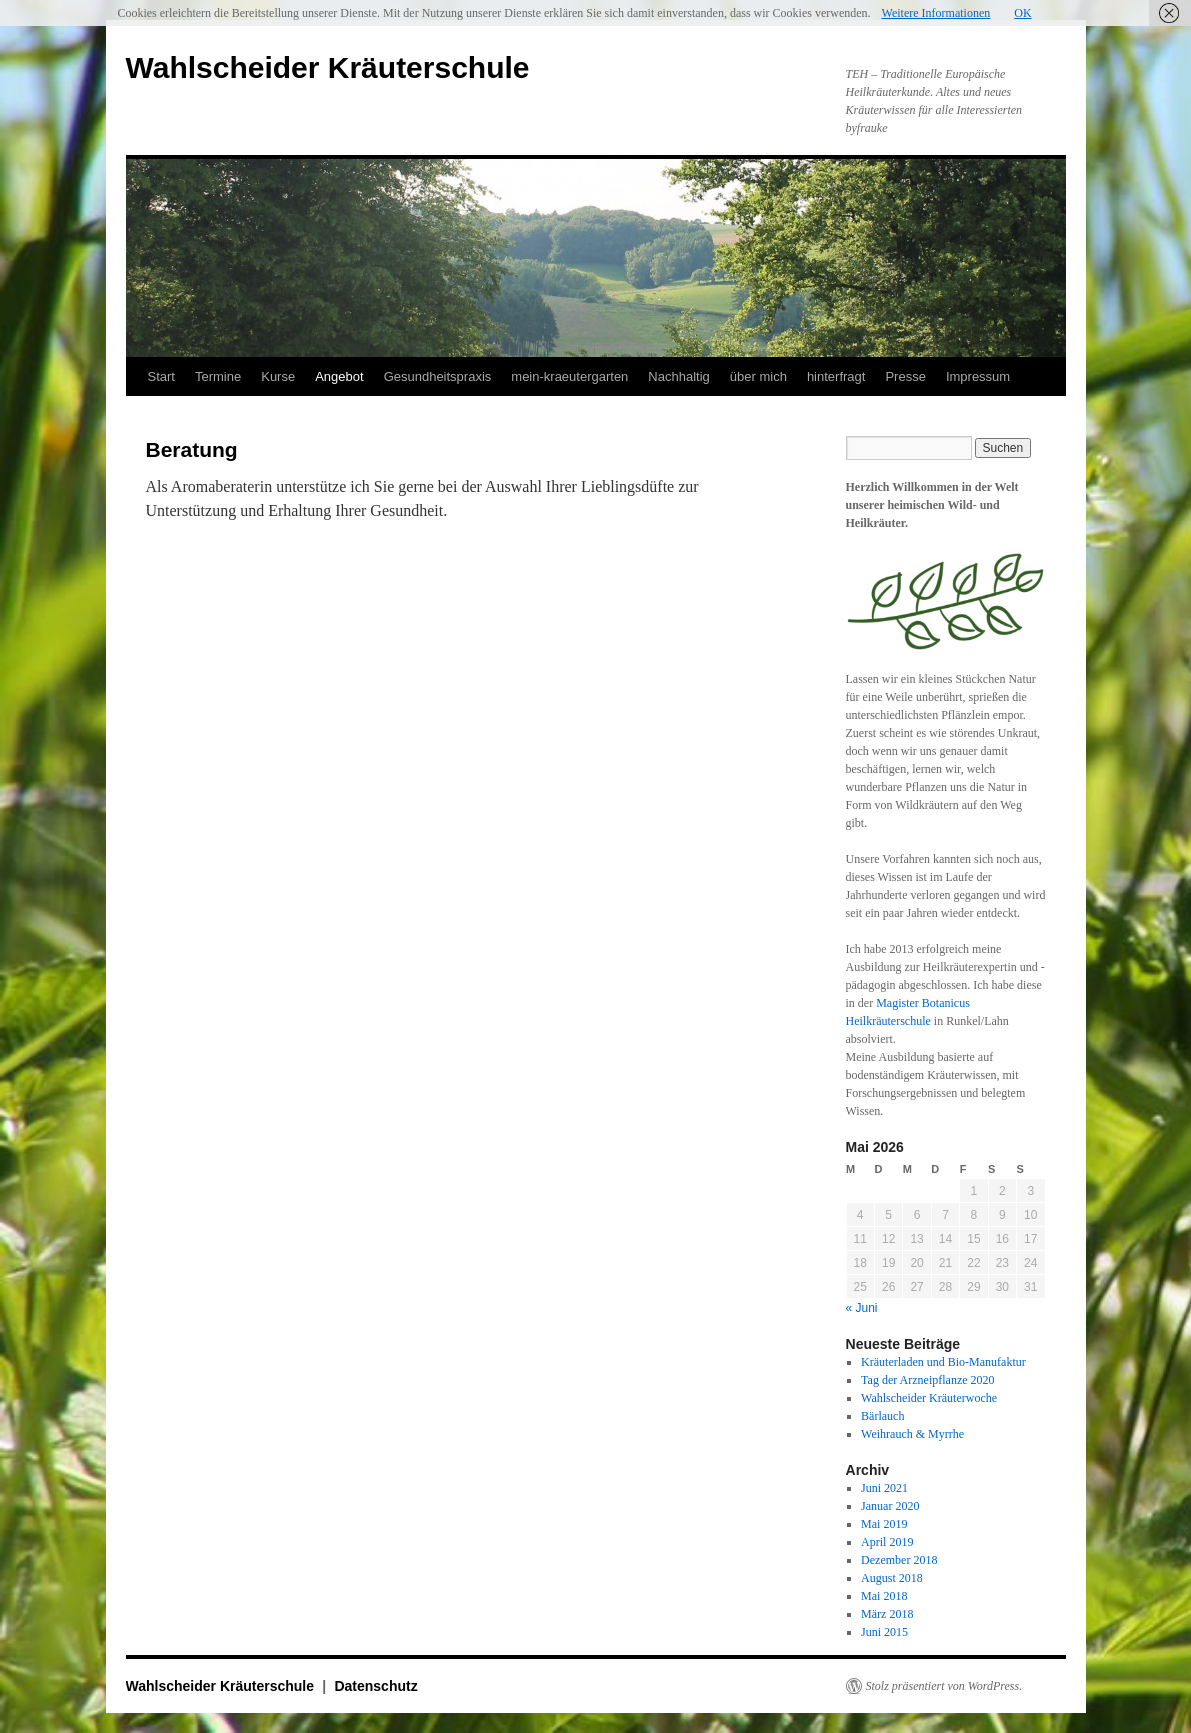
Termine (218, 376)
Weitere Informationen (936, 13)
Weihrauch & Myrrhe (912, 1434)
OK (1022, 13)
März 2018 (887, 1614)
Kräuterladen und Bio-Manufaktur (943, 1362)
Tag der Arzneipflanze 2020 (927, 1380)
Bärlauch (882, 1416)
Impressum (978, 376)
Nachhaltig (678, 376)
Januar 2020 (890, 1506)
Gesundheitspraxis (438, 376)
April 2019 (887, 1542)
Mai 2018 (884, 1596)
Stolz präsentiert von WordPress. (944, 1686)
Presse (905, 376)
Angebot (339, 376)
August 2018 (892, 1578)
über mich (758, 376)
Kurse (278, 376)
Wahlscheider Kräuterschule (328, 67)
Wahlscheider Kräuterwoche (929, 1398)
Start (161, 376)
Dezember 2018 (899, 1560)
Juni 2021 (884, 1488)
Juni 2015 (884, 1632)
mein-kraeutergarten (569, 376)
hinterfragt (836, 376)
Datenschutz (375, 1686)
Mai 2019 (884, 1524)
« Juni (862, 1308)
